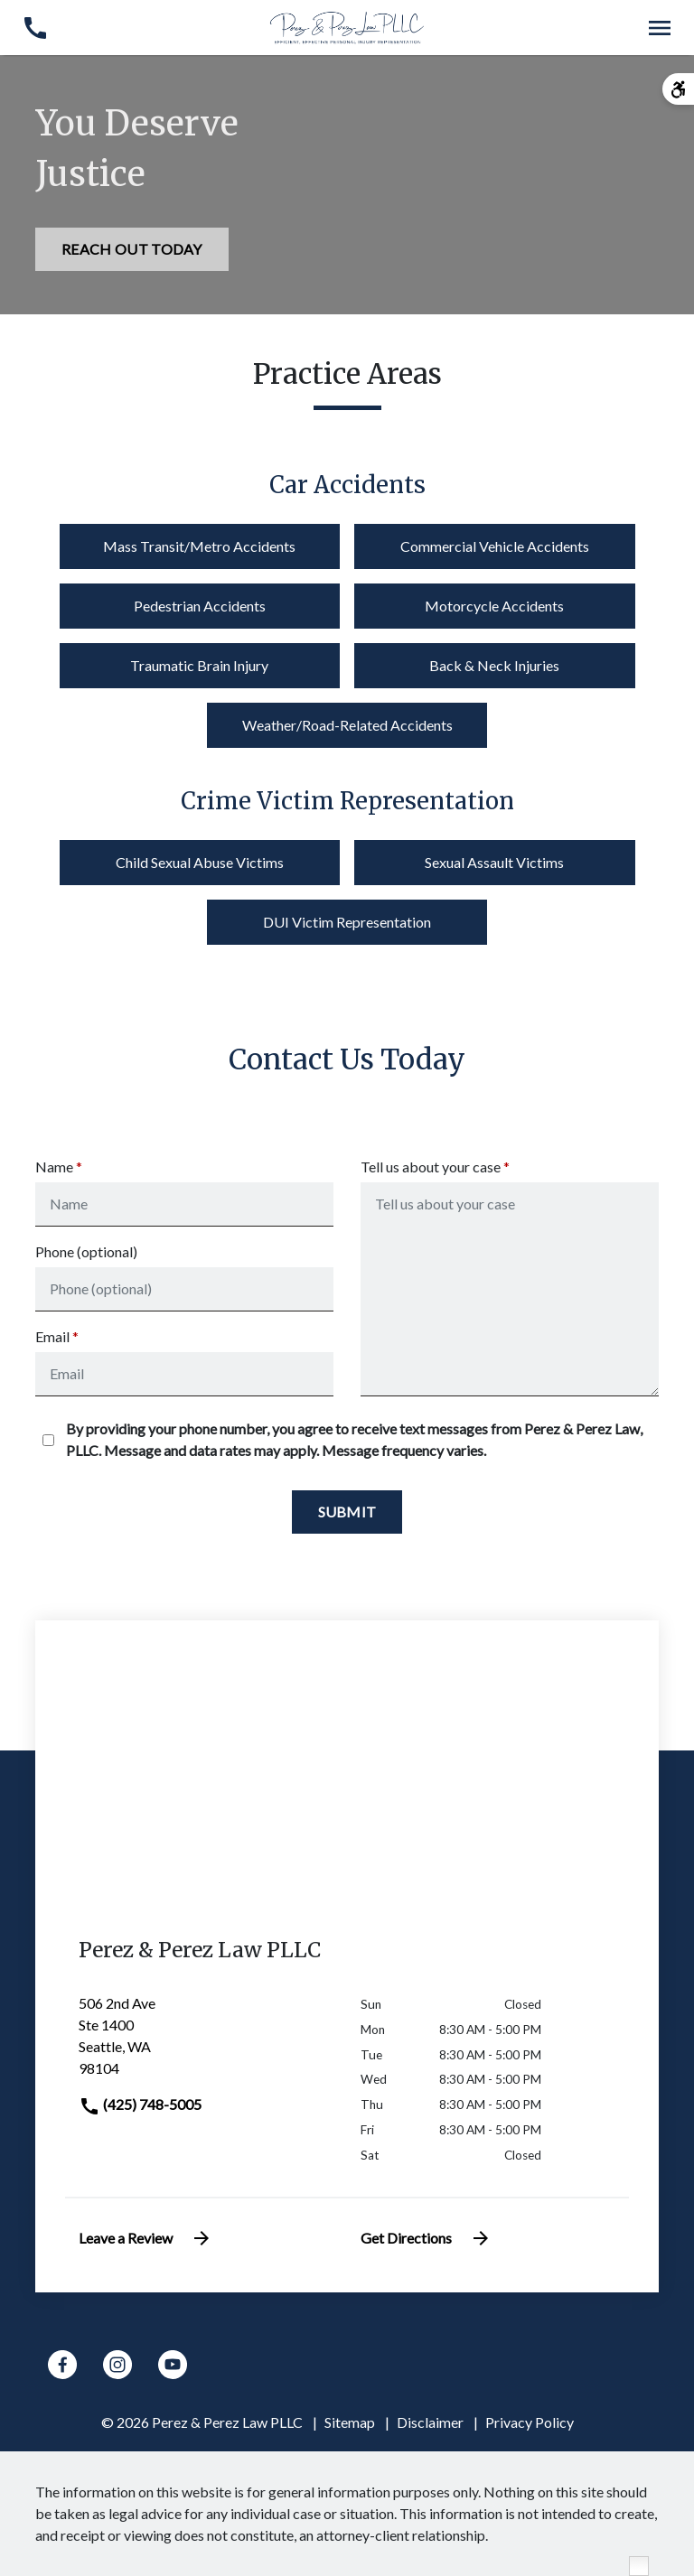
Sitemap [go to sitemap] (349, 2422)
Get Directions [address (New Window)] (426, 2238)
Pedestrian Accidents (200, 605)
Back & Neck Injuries (494, 665)
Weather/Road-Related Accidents (347, 724)
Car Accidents (347, 485)
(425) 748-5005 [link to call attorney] (140, 2104)
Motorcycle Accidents (494, 605)
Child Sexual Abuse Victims (200, 862)
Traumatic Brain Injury (199, 665)
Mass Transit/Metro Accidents (199, 546)
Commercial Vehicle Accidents (494, 546)
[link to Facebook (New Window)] (62, 2364)
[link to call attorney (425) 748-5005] (34, 27)
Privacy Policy (529, 2422)
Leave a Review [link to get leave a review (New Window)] (145, 2238)
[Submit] (347, 1512)
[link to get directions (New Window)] (206, 2043)
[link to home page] (347, 25)
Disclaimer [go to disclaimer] (430, 2422)
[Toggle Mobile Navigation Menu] (659, 27)
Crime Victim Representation (347, 801)
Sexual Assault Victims (494, 862)
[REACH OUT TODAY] (132, 249)
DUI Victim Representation (347, 921)
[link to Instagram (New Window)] (117, 2364)
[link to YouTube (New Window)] (172, 2364)
